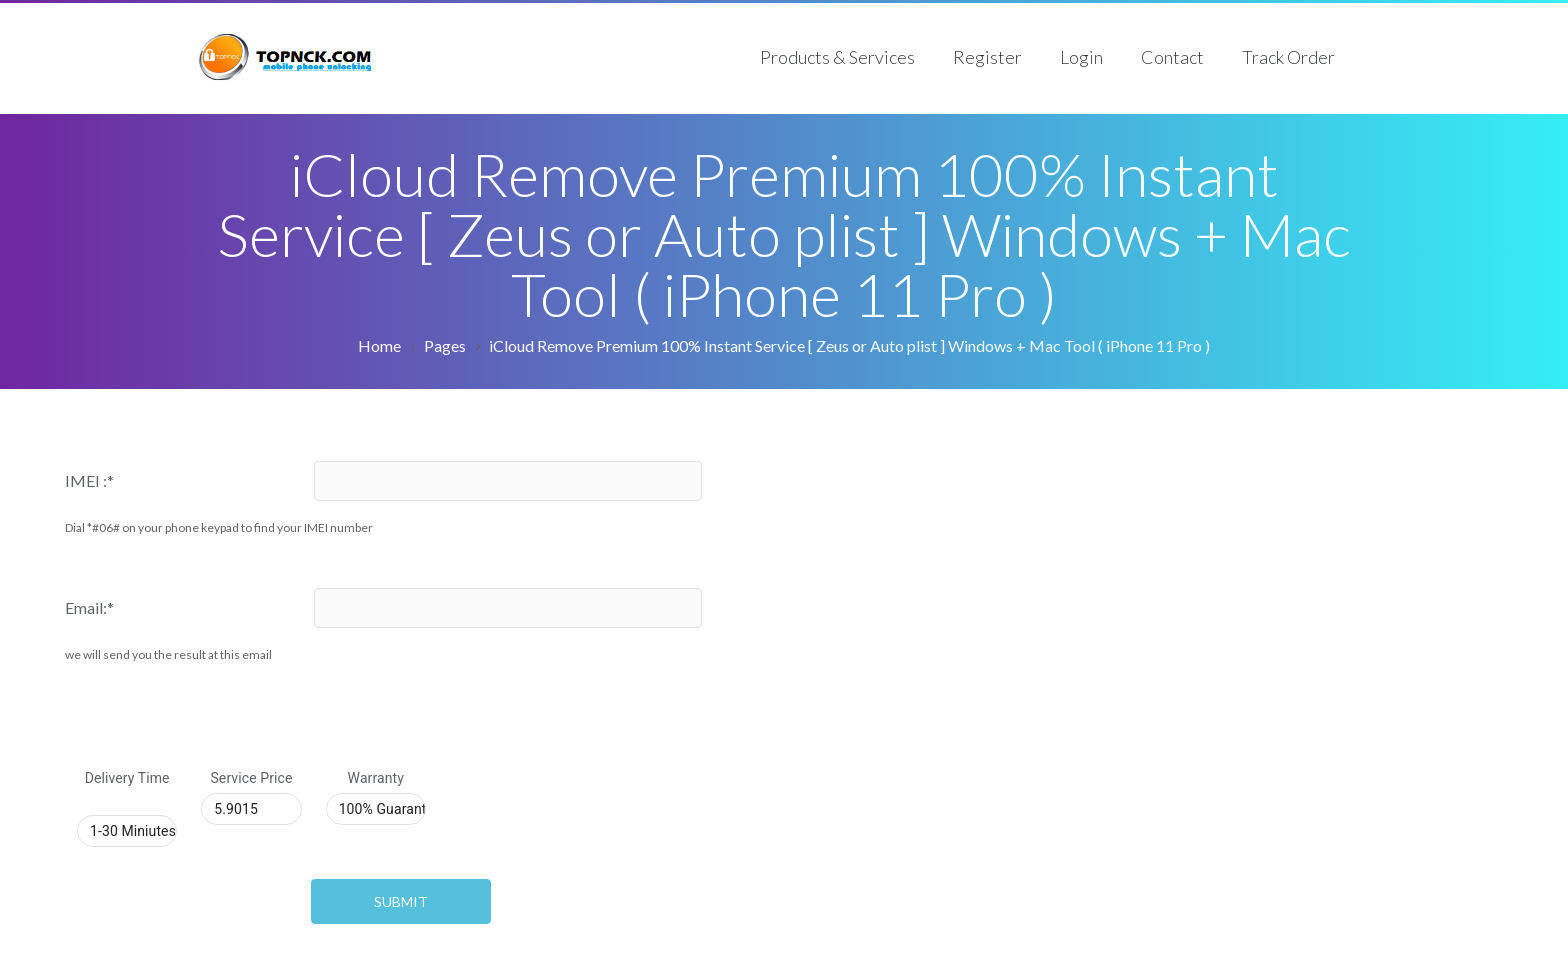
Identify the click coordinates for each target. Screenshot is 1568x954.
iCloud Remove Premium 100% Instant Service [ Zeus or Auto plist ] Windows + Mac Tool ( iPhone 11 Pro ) (849, 345)
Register (987, 57)
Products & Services (837, 57)
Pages (445, 345)
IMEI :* (89, 480)
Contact (1172, 57)
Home (379, 345)
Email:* (89, 607)
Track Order (1288, 57)
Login (1081, 57)
